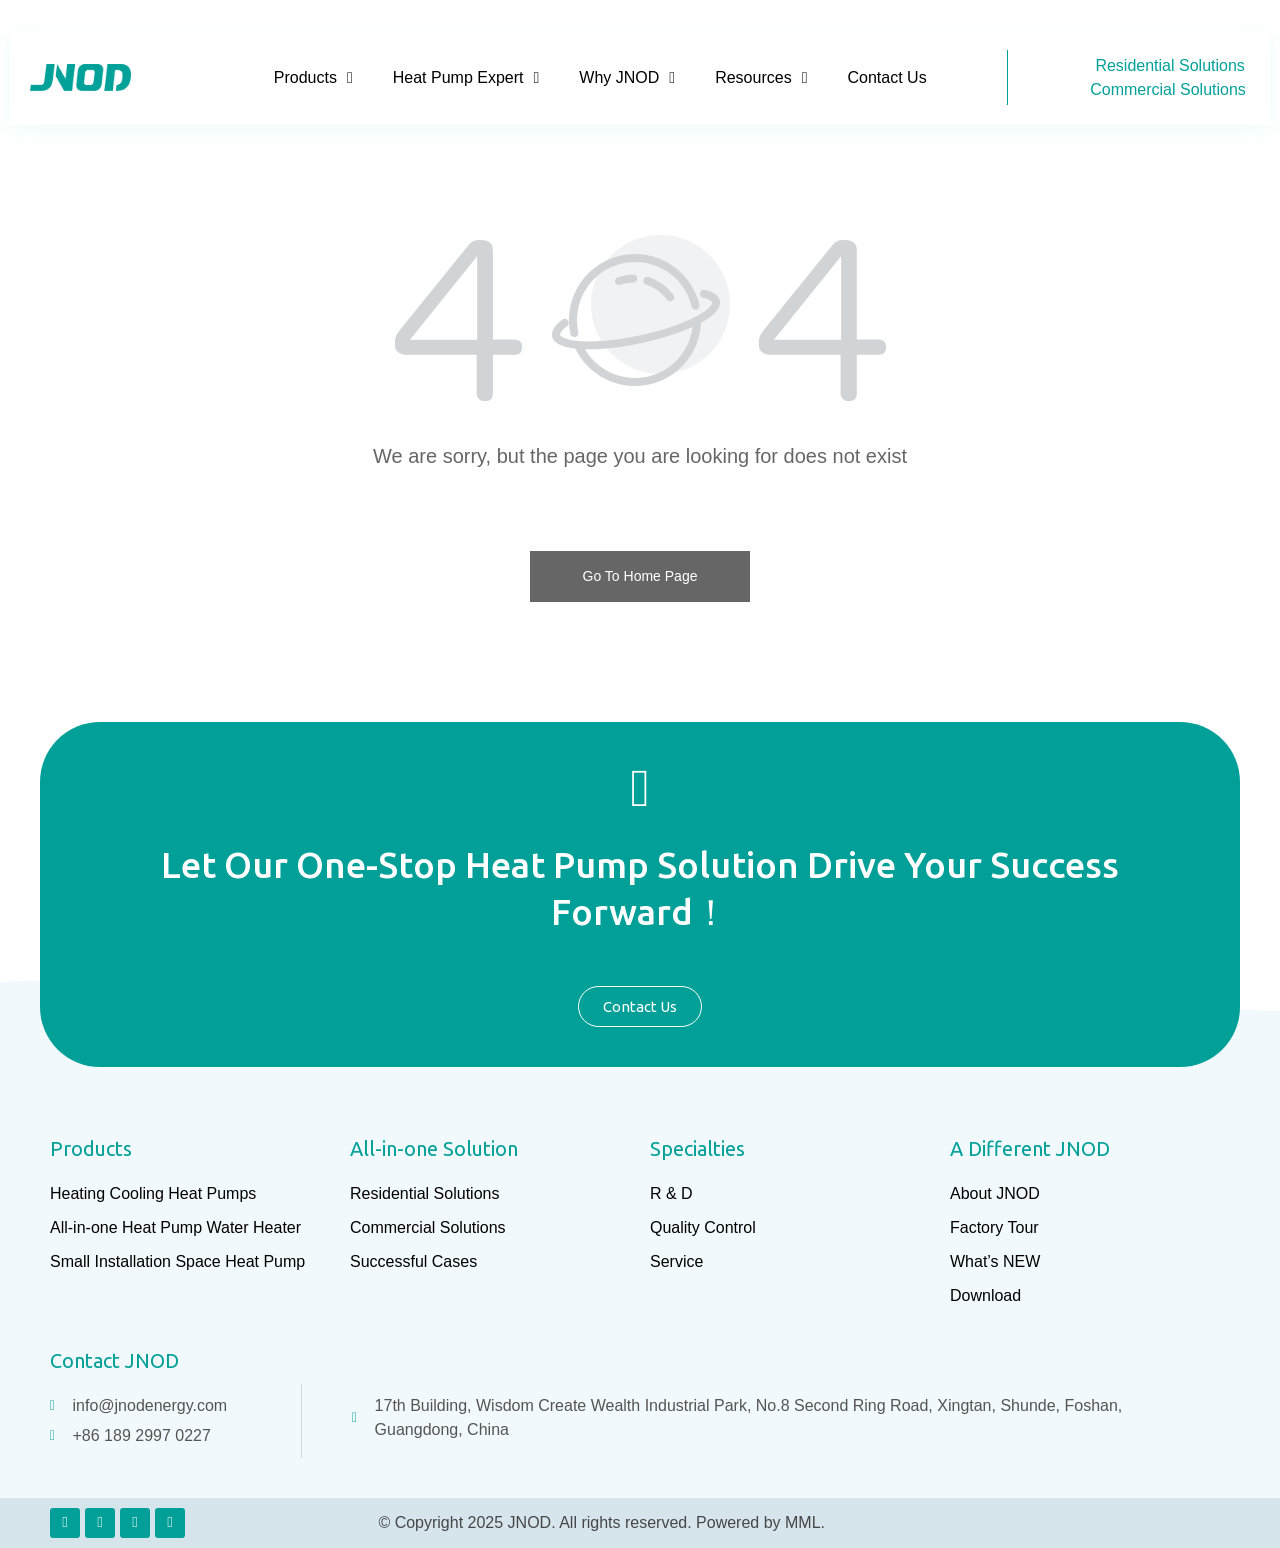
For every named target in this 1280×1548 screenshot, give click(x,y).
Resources (761, 77)
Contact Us (886, 77)
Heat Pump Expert (466, 77)
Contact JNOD (114, 1360)
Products (313, 77)
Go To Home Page (640, 576)
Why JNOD (627, 77)
